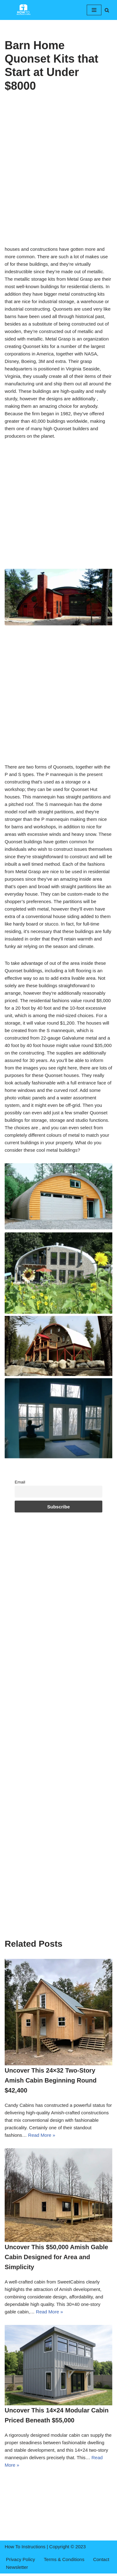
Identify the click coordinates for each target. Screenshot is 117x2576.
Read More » (41, 2135)
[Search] (107, 10)
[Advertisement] (58, 184)
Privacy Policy (20, 2559)
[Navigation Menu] (94, 10)
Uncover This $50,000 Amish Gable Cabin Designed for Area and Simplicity (56, 2257)
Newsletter (17, 2567)
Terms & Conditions (64, 2559)
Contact (101, 2559)
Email (20, 1482)
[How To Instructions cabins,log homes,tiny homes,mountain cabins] (23, 10)
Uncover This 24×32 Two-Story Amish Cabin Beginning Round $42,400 (50, 2080)
